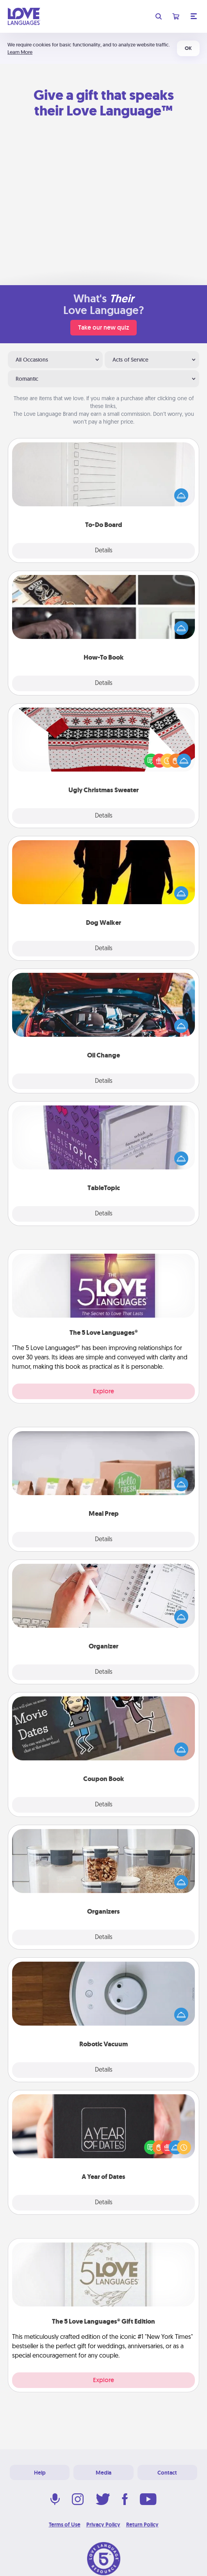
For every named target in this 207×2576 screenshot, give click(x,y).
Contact (167, 2472)
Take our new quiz (103, 327)
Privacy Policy (103, 2524)
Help (40, 2472)
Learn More (19, 52)
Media (103, 2472)
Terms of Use (64, 2524)
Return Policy (142, 2524)
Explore (103, 1391)
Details (103, 551)
